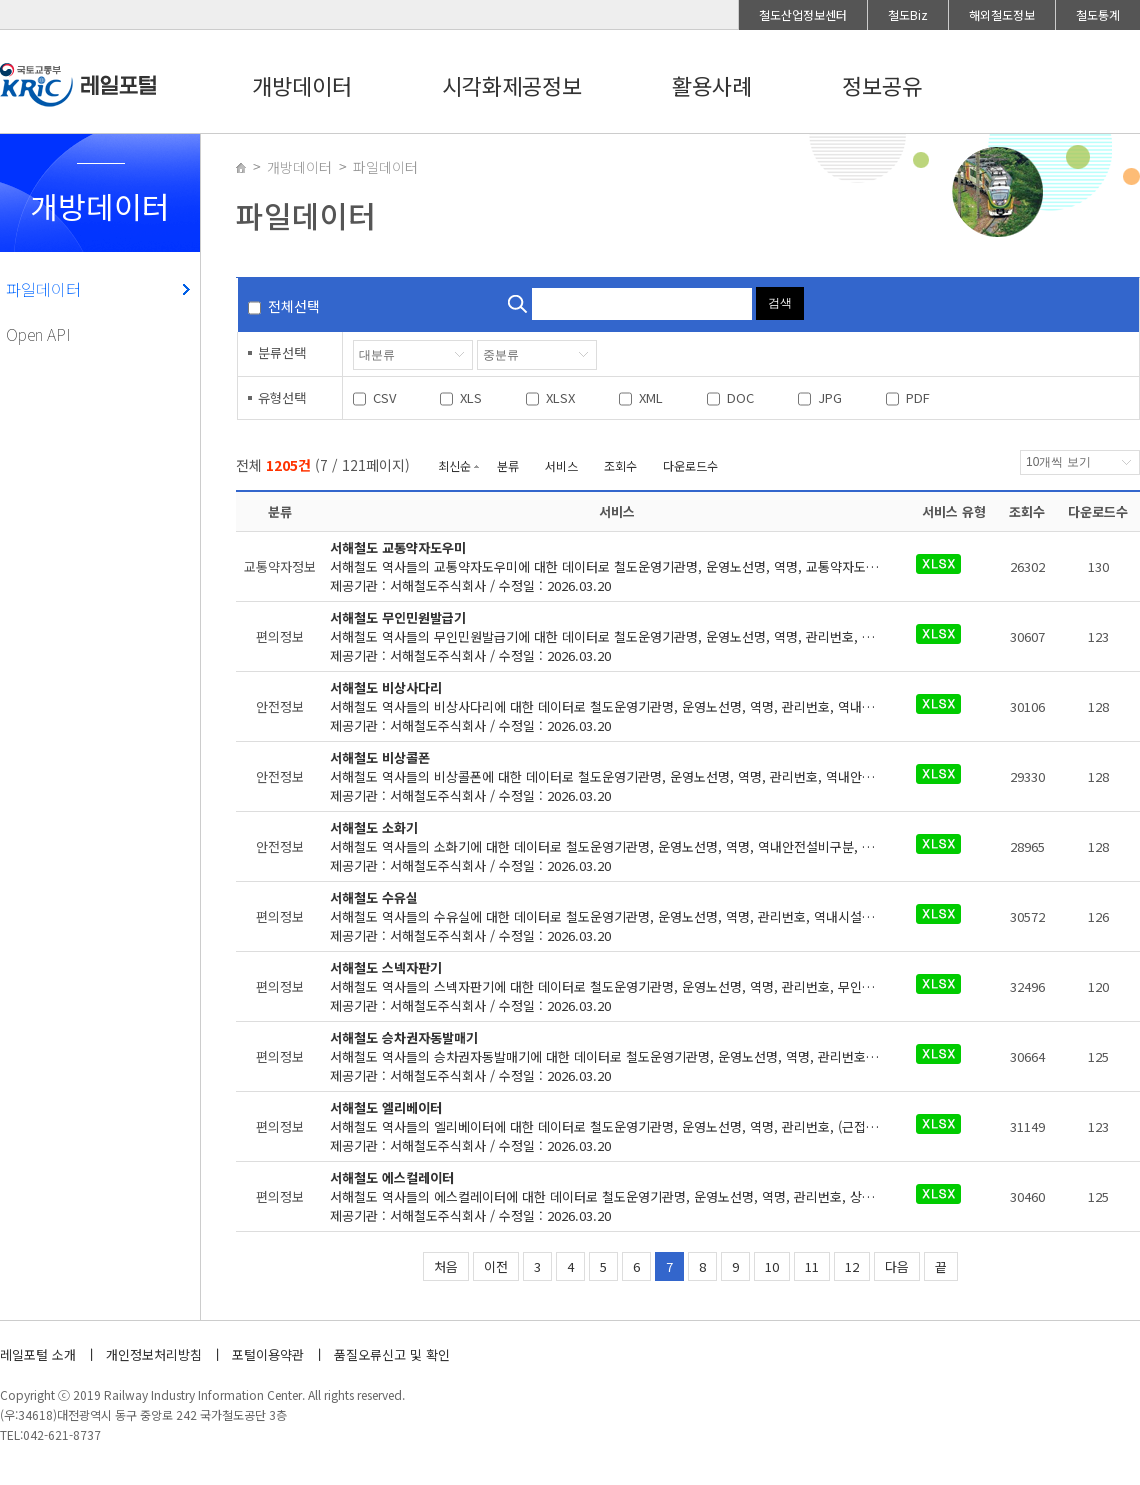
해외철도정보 (1002, 14)
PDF (918, 397)
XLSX (560, 397)
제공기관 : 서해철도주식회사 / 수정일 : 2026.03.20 (617, 566)
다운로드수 (690, 465)
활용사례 (712, 85)
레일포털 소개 (38, 1354)
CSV (384, 397)
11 (812, 1266)
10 (772, 1266)
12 (852, 1266)
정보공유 (882, 85)
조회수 (620, 465)
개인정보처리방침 (154, 1354)
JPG (830, 397)
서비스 (561, 465)
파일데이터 (43, 289)
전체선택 (294, 306)
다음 (897, 1266)
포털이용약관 (268, 1354)
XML (651, 397)
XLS (471, 397)
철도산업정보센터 (803, 14)
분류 (508, 465)
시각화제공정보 (512, 85)
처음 (446, 1266)
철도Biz (908, 14)
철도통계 (1098, 14)
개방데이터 (302, 85)
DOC (740, 397)
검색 (780, 303)
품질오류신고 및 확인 (392, 1354)
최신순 (454, 465)
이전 (496, 1266)
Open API (38, 334)
